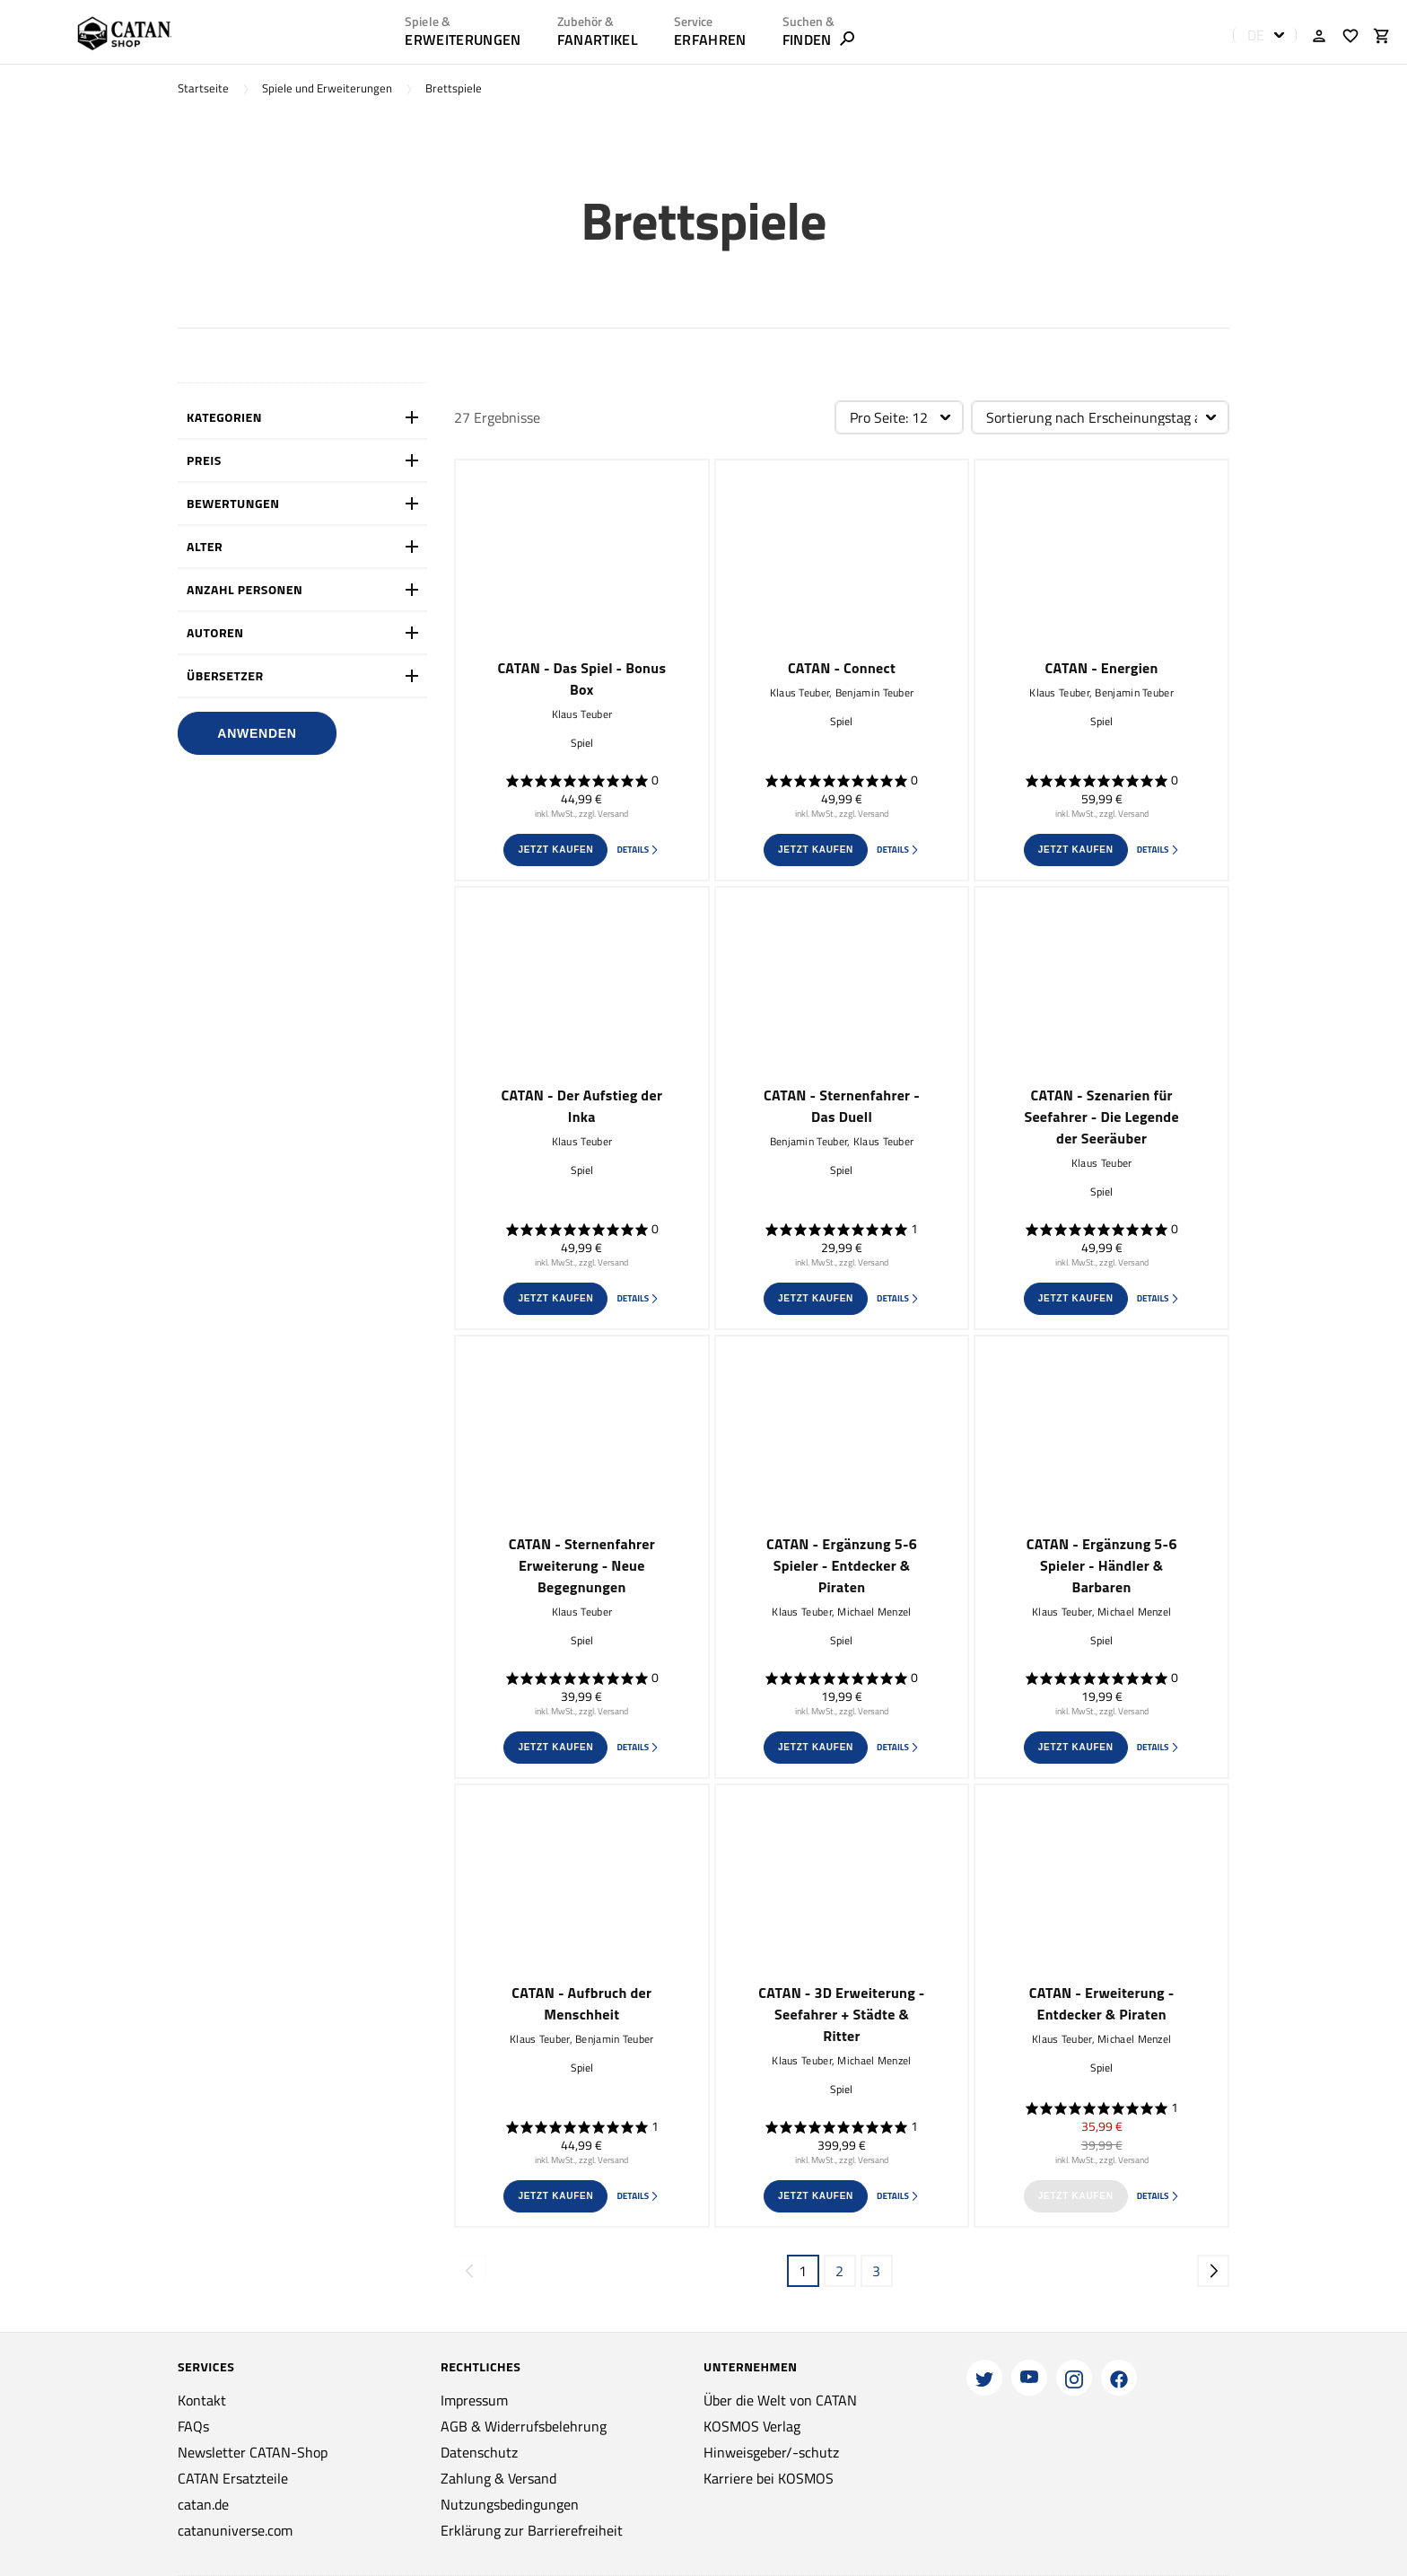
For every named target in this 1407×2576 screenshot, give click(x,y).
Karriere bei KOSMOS (769, 2478)
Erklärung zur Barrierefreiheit (532, 2530)
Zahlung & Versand (498, 2478)
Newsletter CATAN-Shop (253, 2452)
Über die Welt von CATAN (780, 2400)
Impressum (474, 2400)
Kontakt (202, 2400)
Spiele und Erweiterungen (327, 88)
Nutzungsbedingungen (510, 2504)
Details (638, 849)
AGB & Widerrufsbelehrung (524, 2426)
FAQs (193, 2426)
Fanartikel (597, 39)
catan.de (203, 2504)
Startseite (203, 88)
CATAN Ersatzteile (233, 2478)
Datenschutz (479, 2452)
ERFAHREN (710, 39)
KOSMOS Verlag (752, 2426)
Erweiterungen (462, 39)
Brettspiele (453, 88)
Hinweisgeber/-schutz (771, 2452)
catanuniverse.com (235, 2530)
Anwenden (256, 733)
